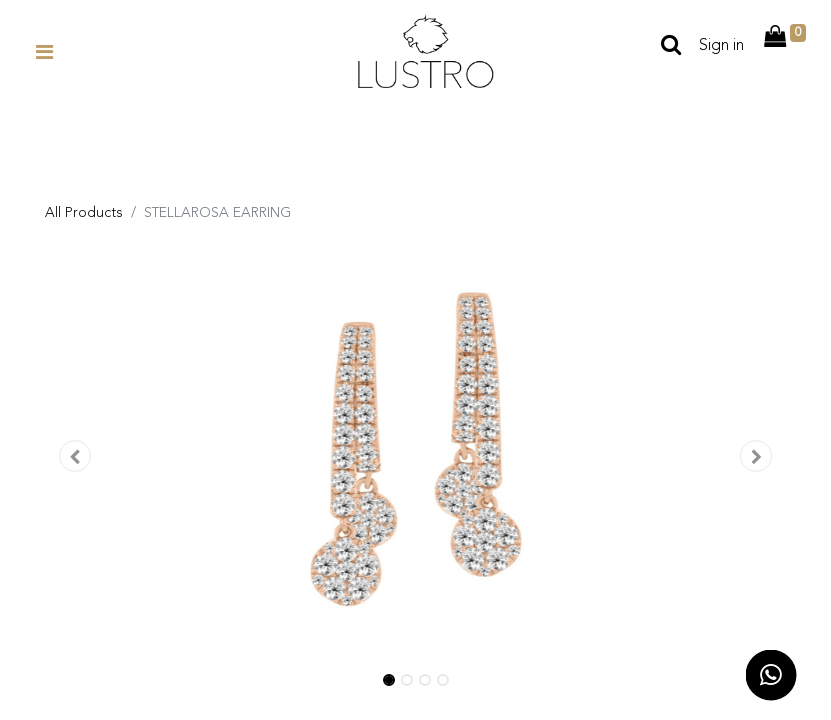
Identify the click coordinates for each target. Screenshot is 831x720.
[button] (75, 458)
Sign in (721, 46)
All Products (84, 213)
